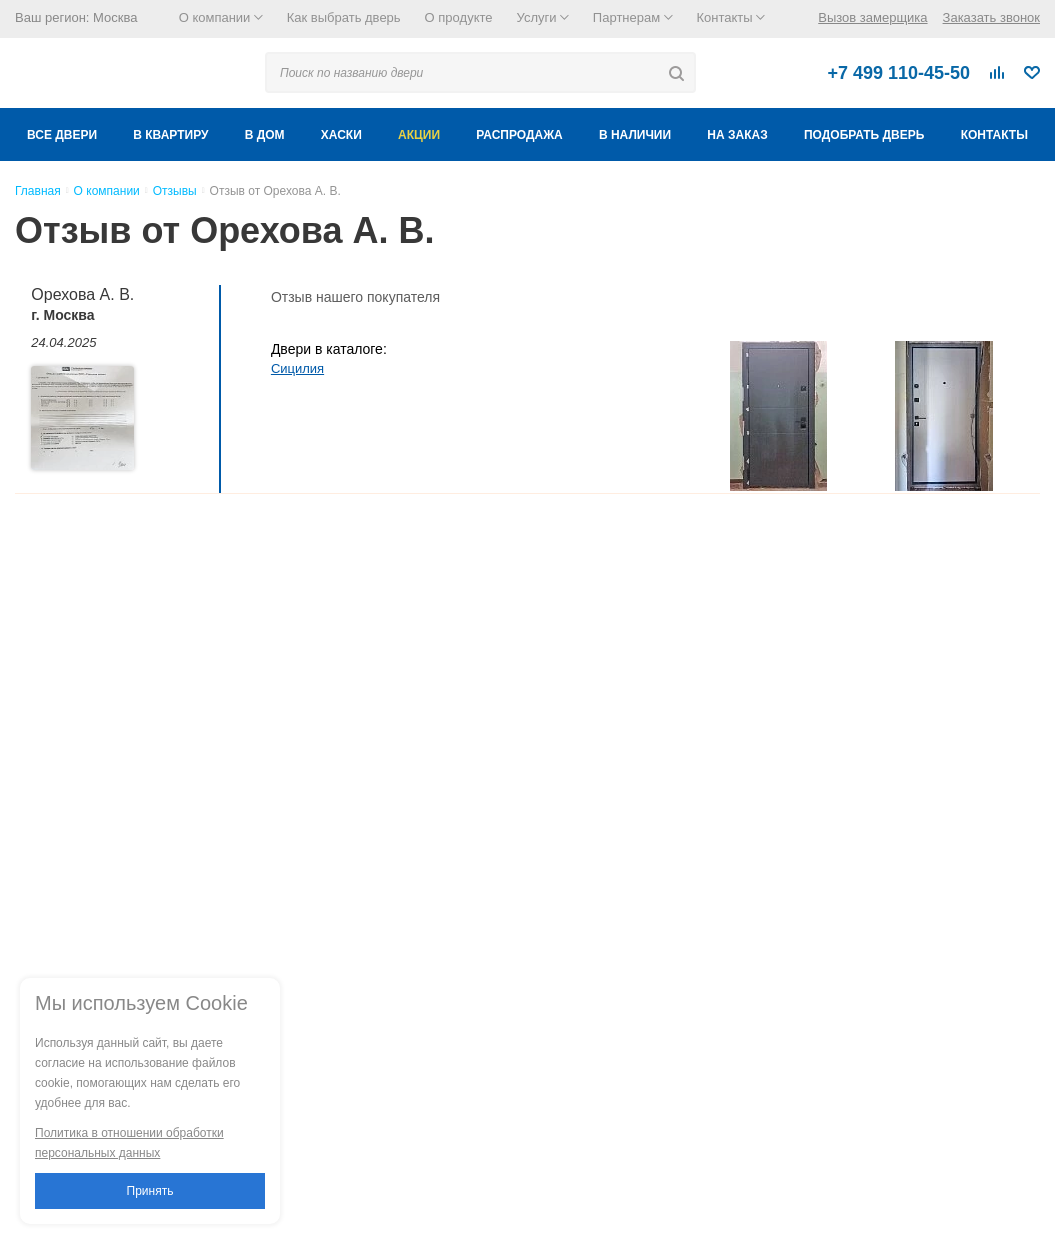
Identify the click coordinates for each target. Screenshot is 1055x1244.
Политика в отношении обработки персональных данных (129, 1143)
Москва (115, 17)
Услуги (543, 17)
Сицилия (297, 368)
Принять (150, 1191)
